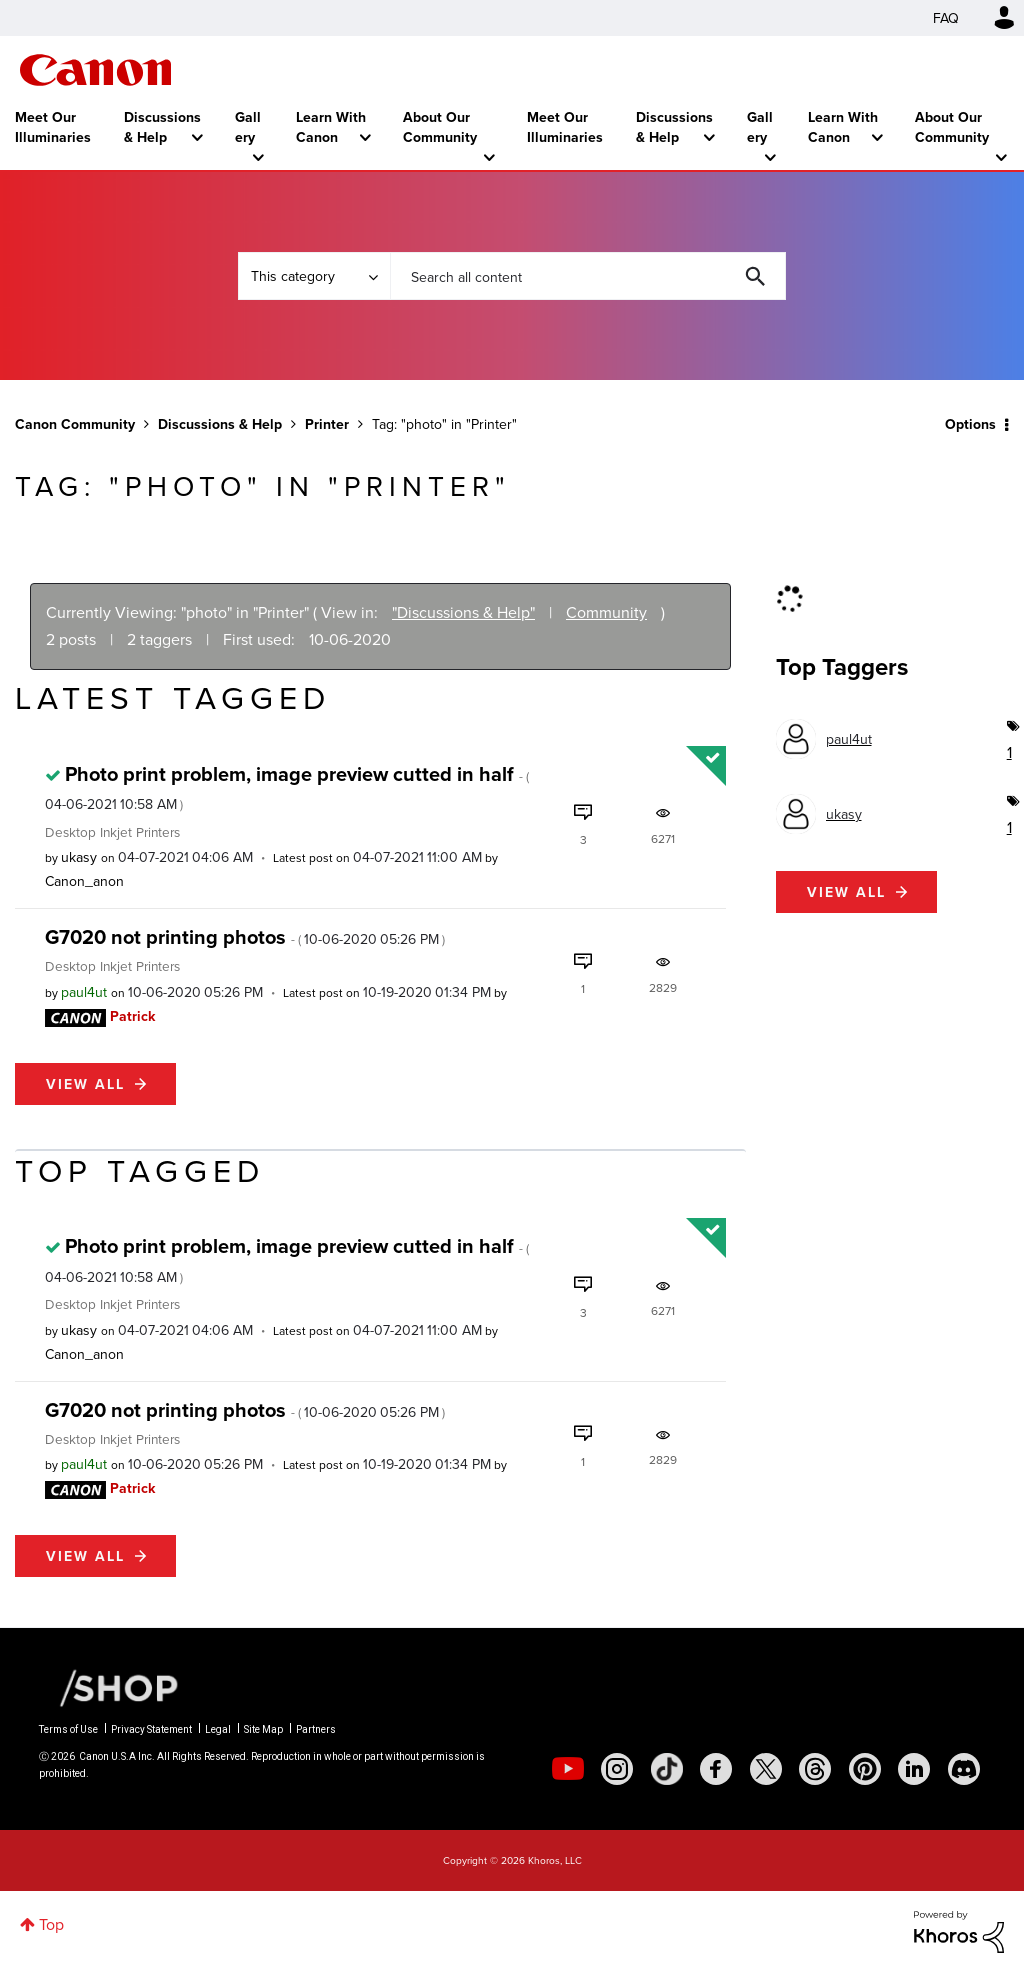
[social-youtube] (568, 1769)
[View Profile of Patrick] (132, 1016)
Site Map (263, 1729)
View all (85, 1084)
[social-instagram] (617, 1769)
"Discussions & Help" (463, 612)
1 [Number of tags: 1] (1008, 752)
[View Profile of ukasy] (79, 857)
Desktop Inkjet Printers (112, 831)
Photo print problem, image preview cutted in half (287, 786)
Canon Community (95, 70)
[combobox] (588, 276)
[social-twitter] (766, 1769)
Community (606, 612)
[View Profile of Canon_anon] (84, 881)
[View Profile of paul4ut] (84, 992)
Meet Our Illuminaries (53, 127)
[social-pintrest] (865, 1769)
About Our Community (440, 127)
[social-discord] (964, 1769)
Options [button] (970, 424)
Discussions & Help (162, 127)
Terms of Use (68, 1729)
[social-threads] (815, 1769)
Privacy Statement (151, 1729)
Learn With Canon (331, 127)
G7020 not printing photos (245, 936)
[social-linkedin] (914, 1769)
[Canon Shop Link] (109, 1685)
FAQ (946, 18)
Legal (218, 1729)
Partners (316, 1729)
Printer (327, 424)
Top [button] (51, 1924)
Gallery (248, 127)
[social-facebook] (716, 1769)
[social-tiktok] (667, 1769)
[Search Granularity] (314, 276)
